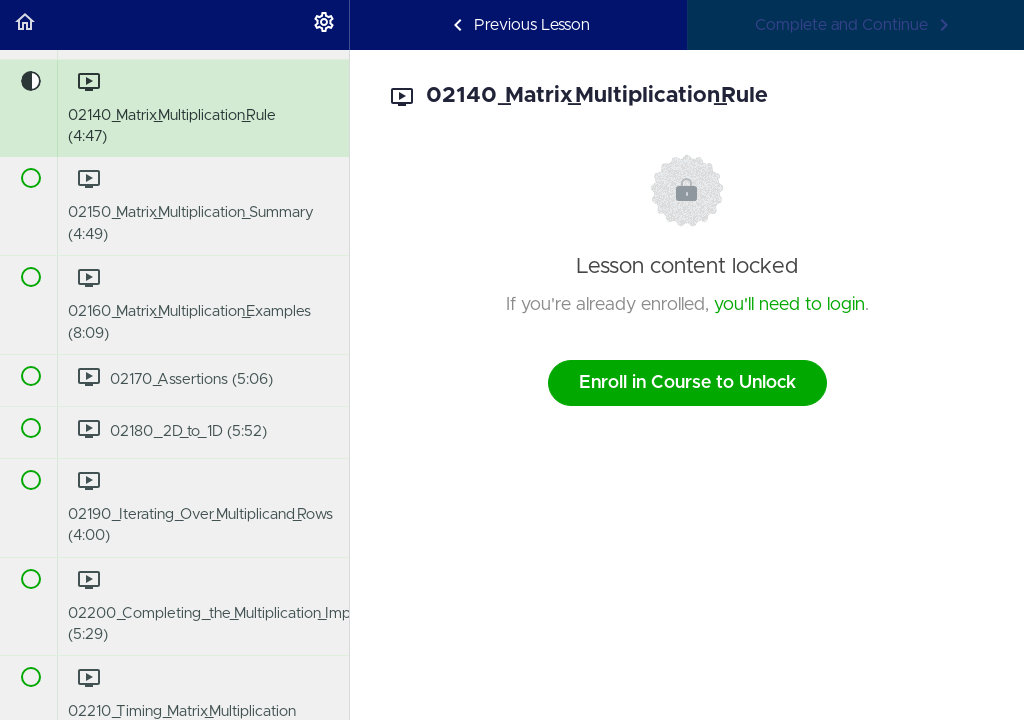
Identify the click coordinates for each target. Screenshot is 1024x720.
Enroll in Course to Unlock (687, 383)
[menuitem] (324, 25)
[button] (25, 25)
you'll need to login (789, 305)
